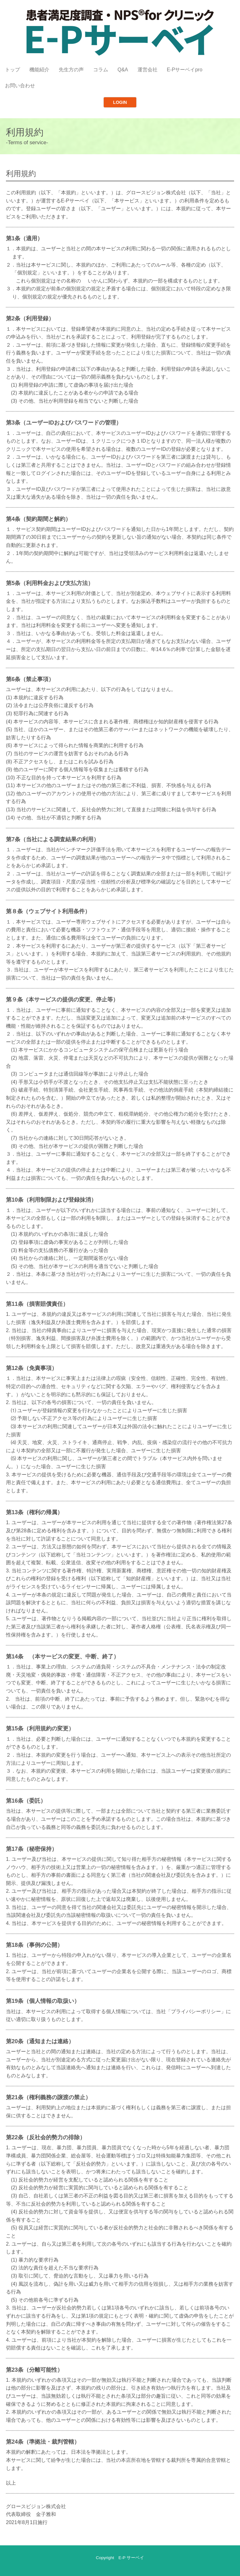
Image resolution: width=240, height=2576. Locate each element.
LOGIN (120, 102)
